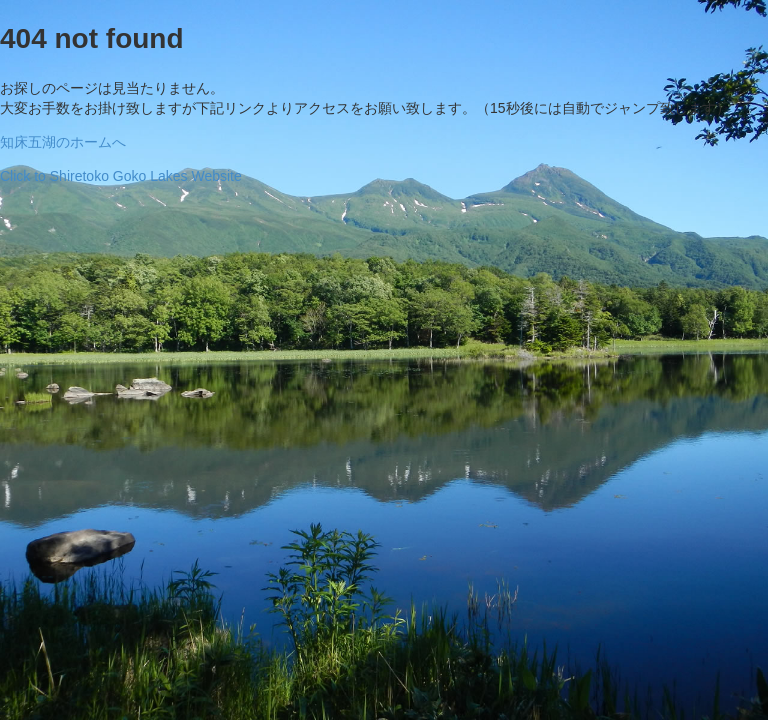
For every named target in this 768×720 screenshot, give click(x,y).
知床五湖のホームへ (63, 142)
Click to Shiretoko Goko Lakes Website (121, 176)
